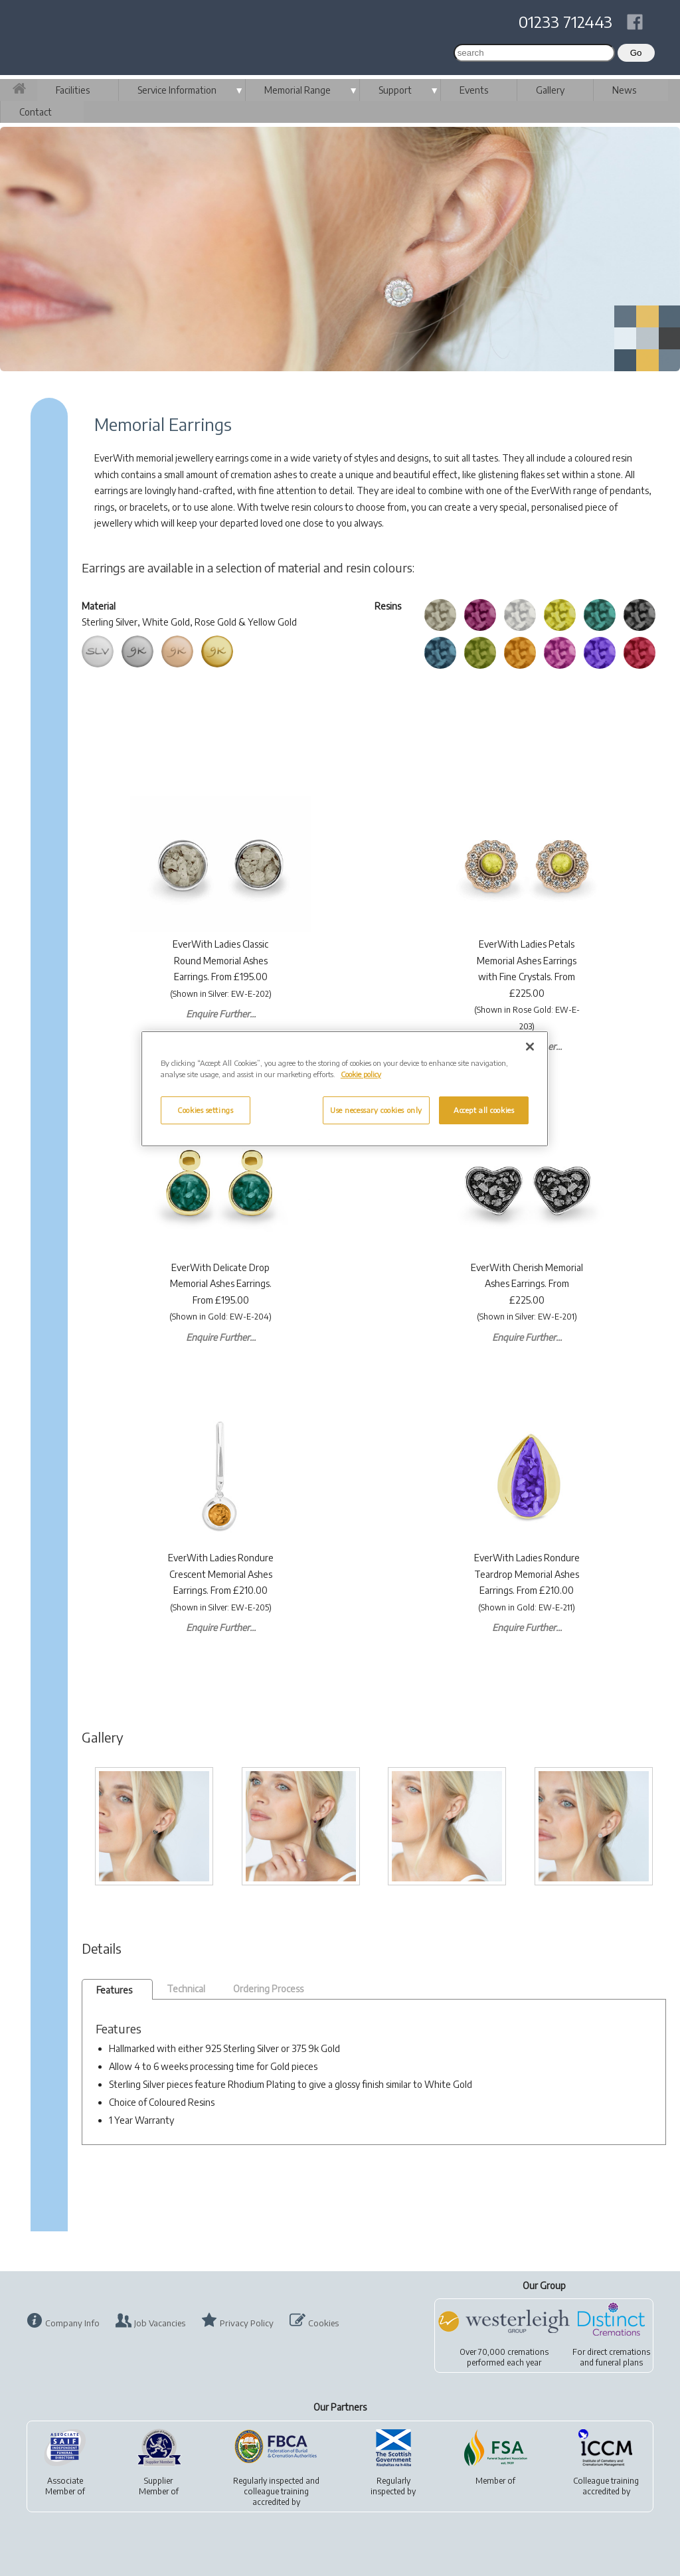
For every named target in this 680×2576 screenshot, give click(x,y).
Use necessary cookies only (376, 1110)
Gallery (550, 90)
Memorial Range (297, 90)
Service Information (176, 90)
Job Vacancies (159, 2323)
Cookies (323, 2323)
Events (474, 90)
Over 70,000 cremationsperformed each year (504, 2357)
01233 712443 (565, 21)
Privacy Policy (247, 2323)
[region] (345, 1089)
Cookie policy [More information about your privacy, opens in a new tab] (361, 1074)
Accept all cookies (484, 1110)
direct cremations (618, 2352)
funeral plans (619, 2362)
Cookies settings (205, 1110)
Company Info (72, 2323)
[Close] (530, 1046)
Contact (35, 112)
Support (395, 90)
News (624, 90)
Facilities (73, 90)
